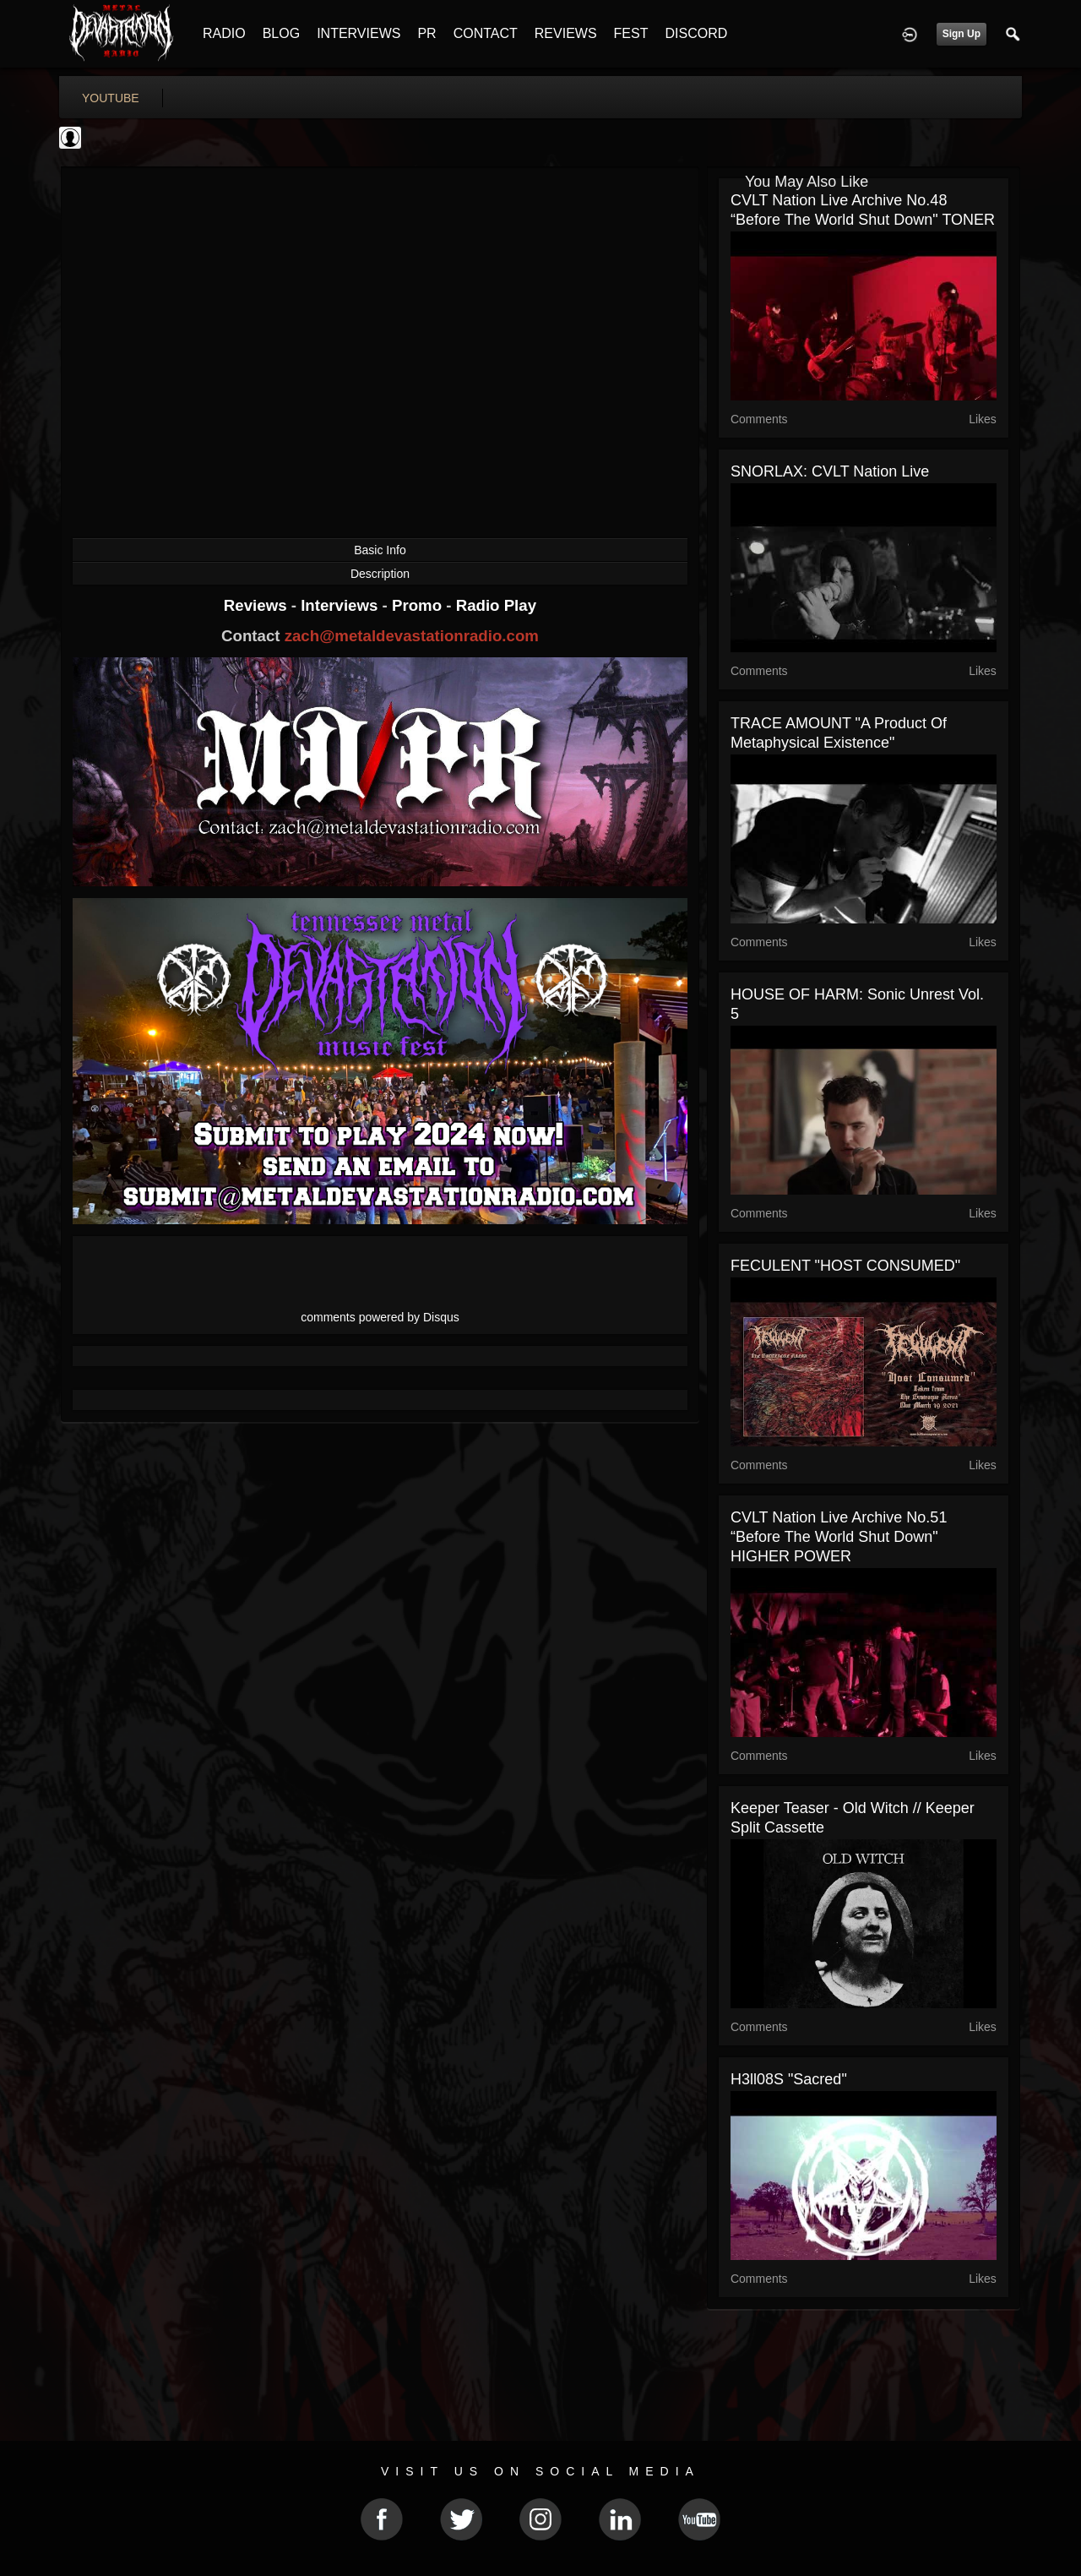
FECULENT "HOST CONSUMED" (845, 1265)
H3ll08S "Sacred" (789, 2079)
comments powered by (380, 1317)
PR (426, 33)
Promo (419, 605)
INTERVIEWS (358, 33)
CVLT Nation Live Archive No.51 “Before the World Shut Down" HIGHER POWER (839, 1537)
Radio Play (496, 605)
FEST (631, 33)
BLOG (281, 33)
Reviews (257, 605)
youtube (110, 98)
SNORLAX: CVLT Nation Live (830, 471)
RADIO (224, 33)
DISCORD (696, 33)
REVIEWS (566, 33)
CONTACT (486, 33)
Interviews (341, 605)
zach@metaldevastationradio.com (412, 636)
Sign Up (961, 34)
